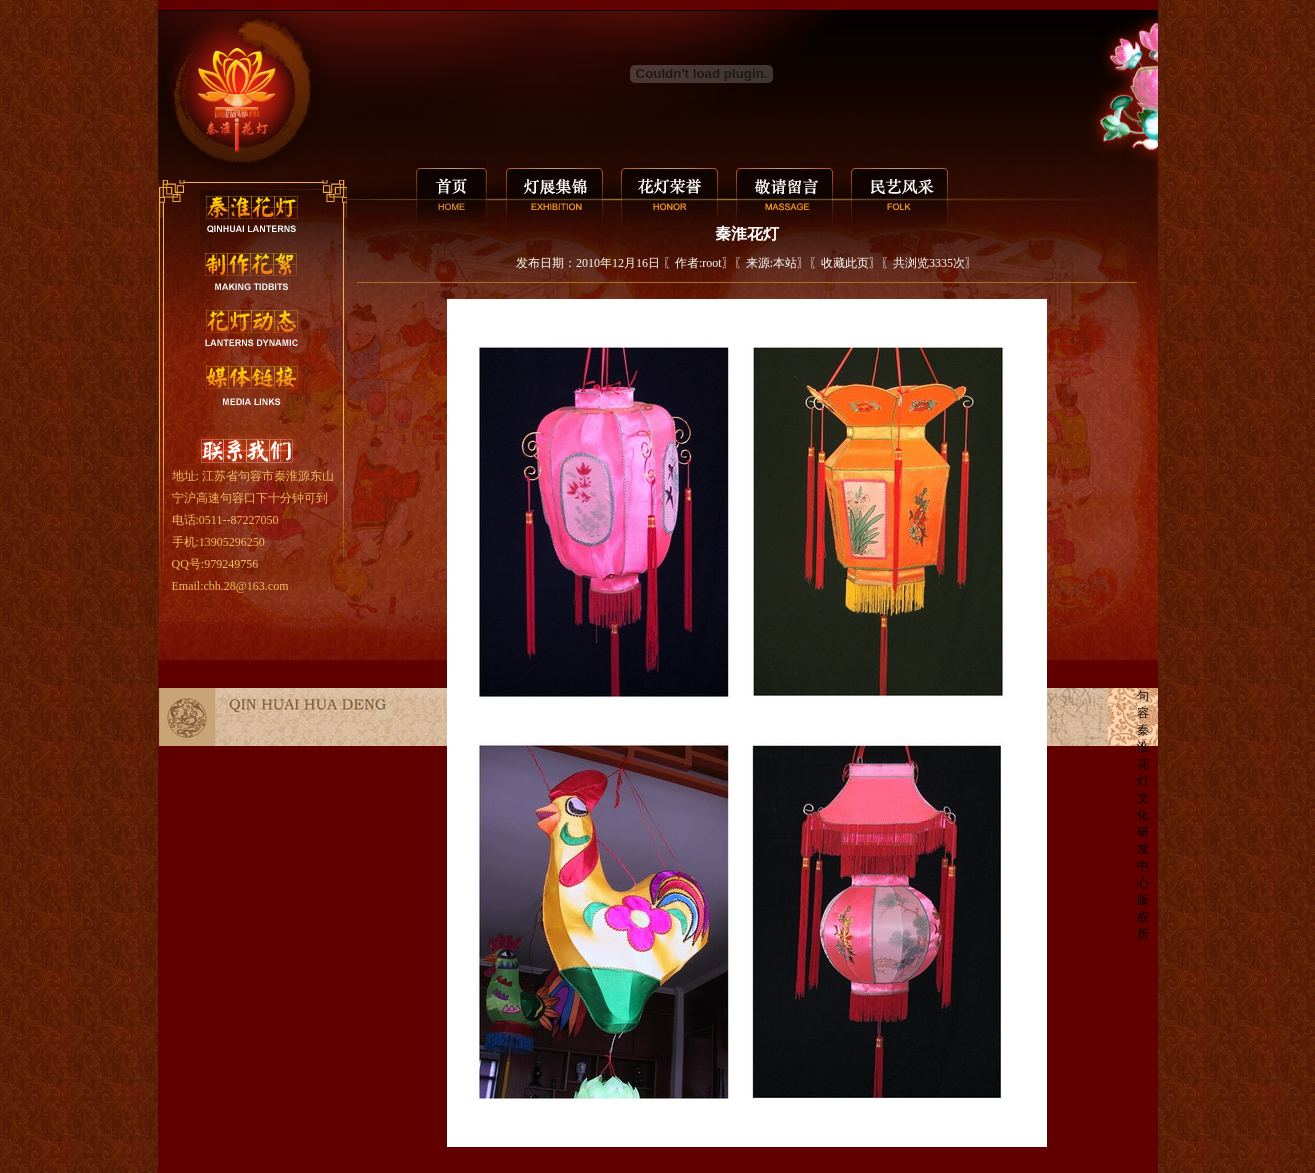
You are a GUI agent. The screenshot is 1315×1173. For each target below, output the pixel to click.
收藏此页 (845, 263)
